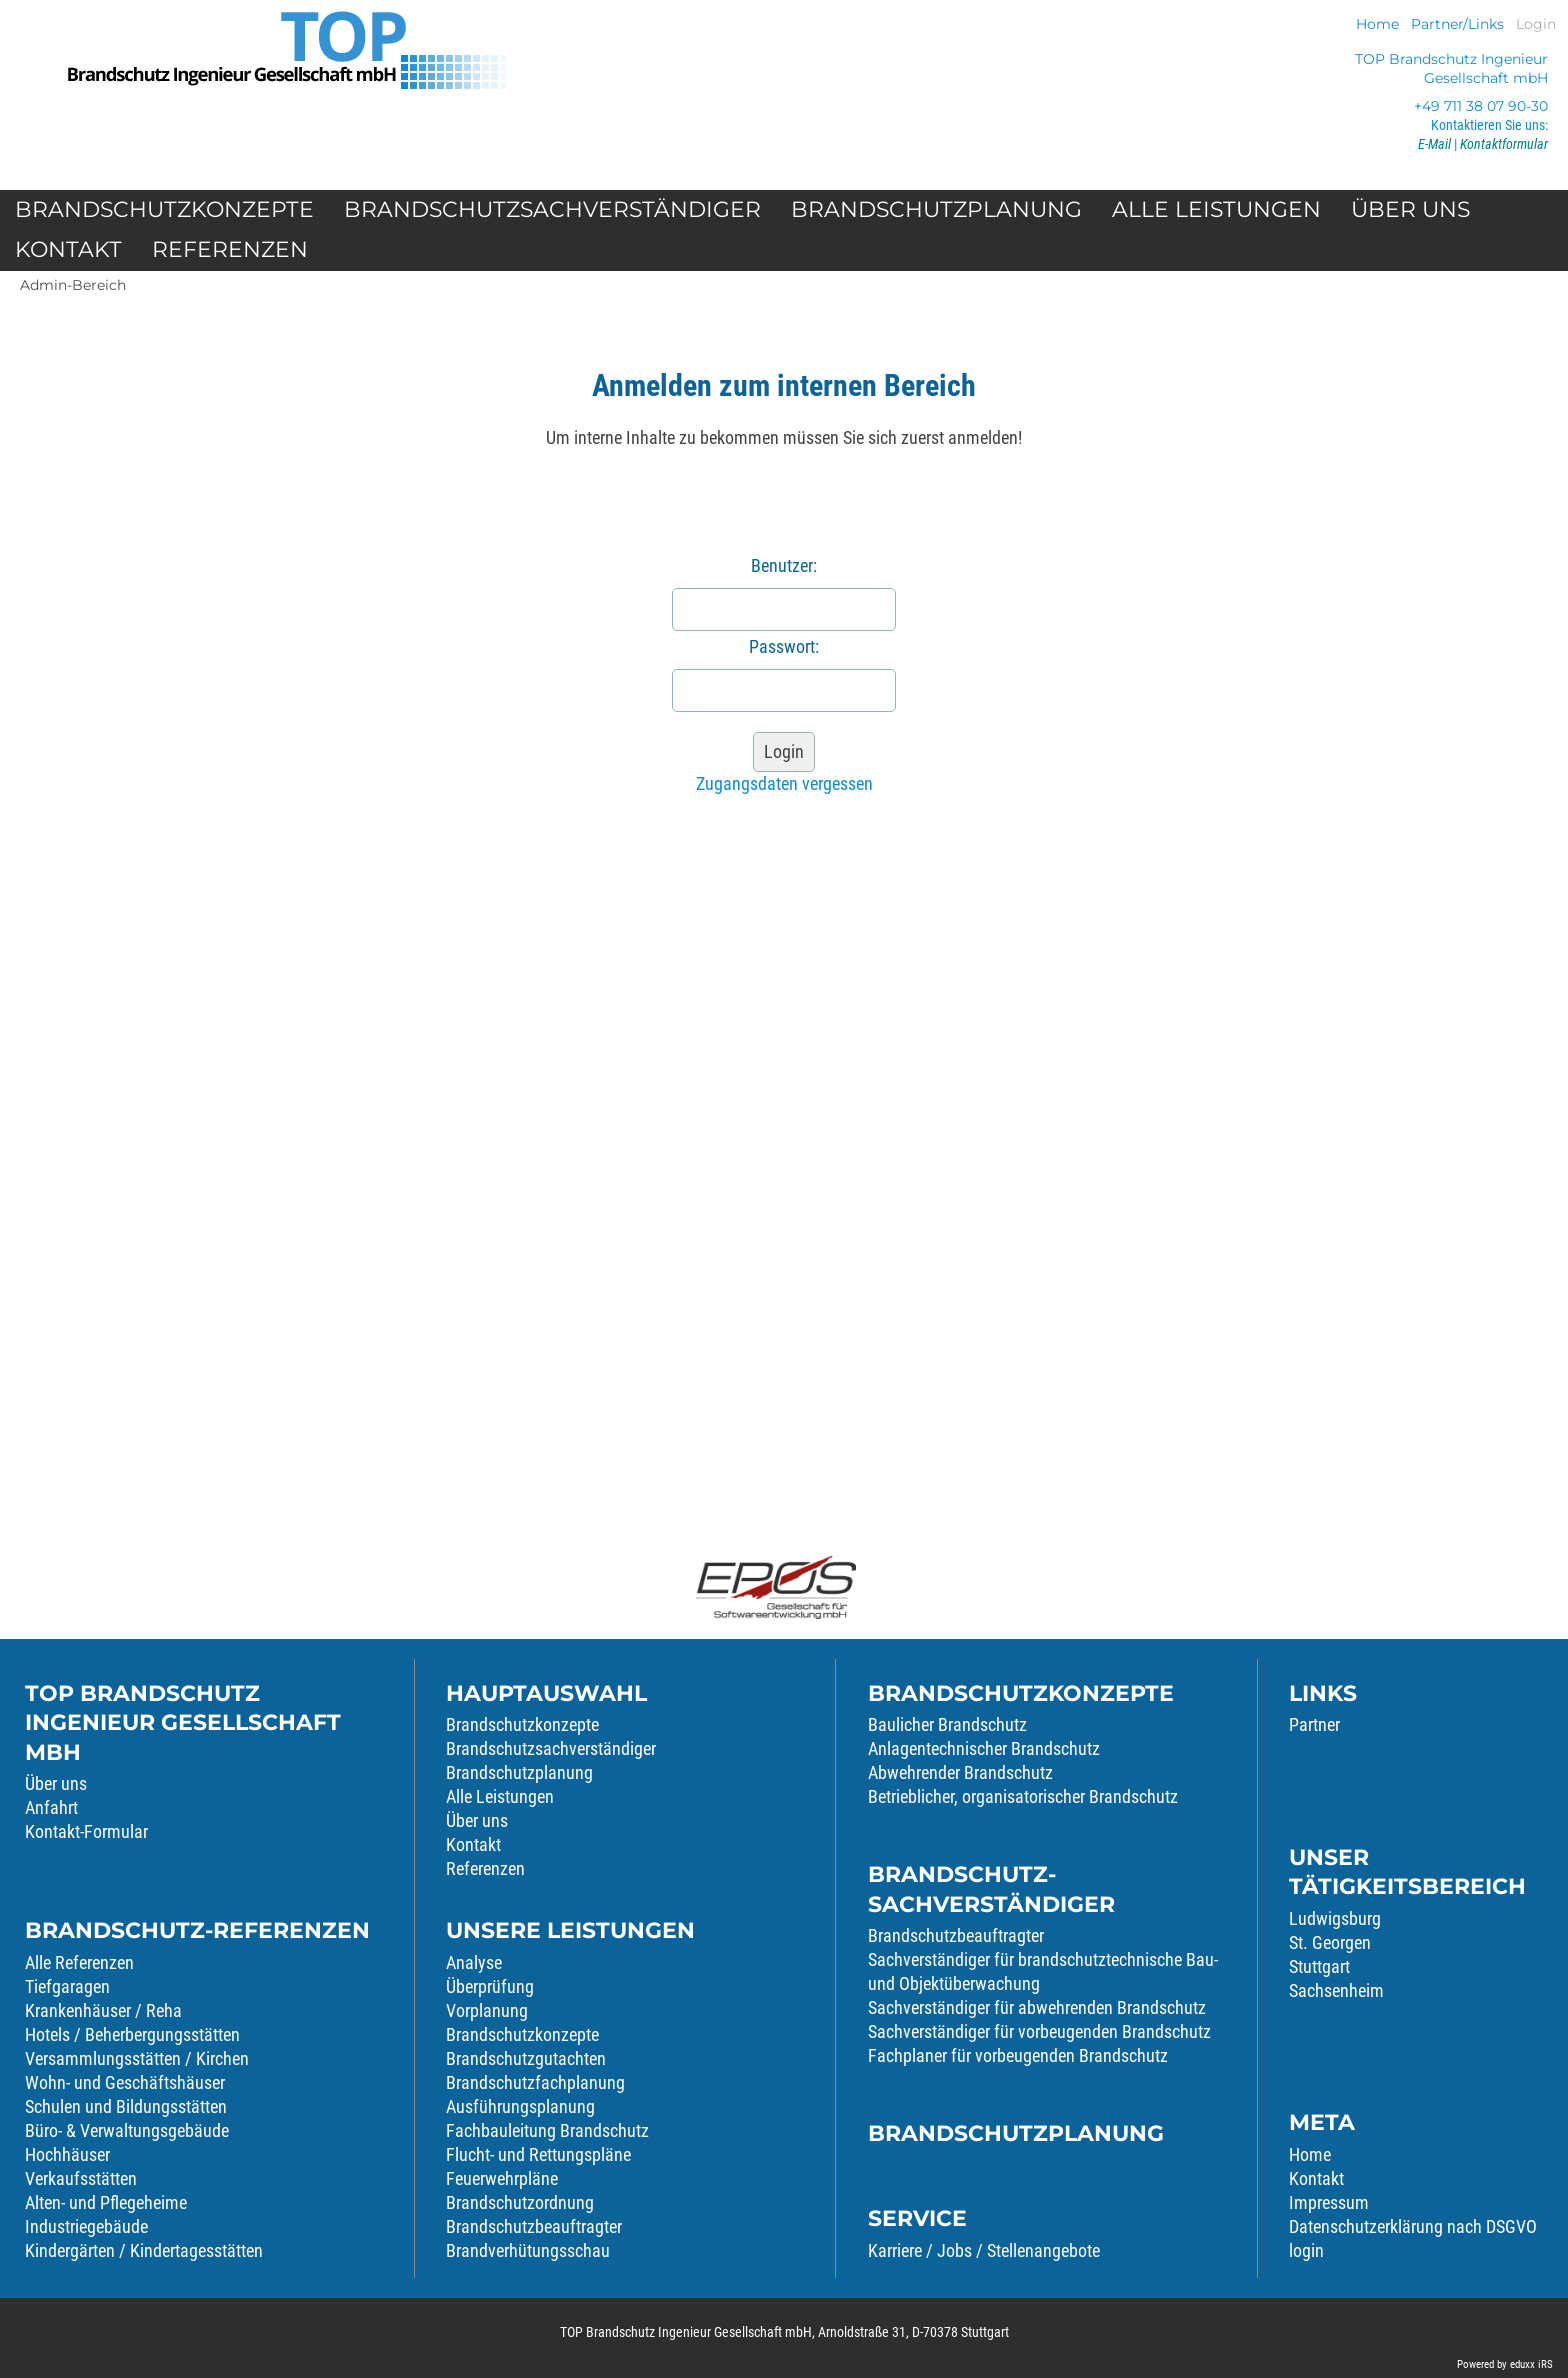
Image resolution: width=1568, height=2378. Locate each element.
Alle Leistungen (500, 1796)
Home (1310, 2154)
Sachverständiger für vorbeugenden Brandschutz (1039, 2031)
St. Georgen (1330, 1942)
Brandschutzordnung (520, 2202)
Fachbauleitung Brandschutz (547, 2130)
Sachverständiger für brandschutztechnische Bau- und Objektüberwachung (1043, 1971)
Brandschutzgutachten (526, 2058)
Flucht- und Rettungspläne (538, 2154)
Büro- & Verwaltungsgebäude (127, 2130)
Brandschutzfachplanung (535, 2082)
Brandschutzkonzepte (522, 1724)
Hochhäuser (67, 2154)
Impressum (1329, 2202)
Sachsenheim (1336, 1990)
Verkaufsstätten (81, 2178)
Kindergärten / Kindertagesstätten (144, 2250)
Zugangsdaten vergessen (784, 783)
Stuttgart (1319, 1966)
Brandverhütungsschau (528, 2250)
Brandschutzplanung (519, 1772)
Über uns (56, 1783)
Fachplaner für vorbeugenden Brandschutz (1018, 2055)
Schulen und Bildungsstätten (126, 2106)
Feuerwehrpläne (502, 2178)
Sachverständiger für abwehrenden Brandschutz (1037, 2007)
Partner (1314, 1724)
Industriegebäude (86, 2226)
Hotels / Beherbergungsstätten (132, 2034)
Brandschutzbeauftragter (534, 2226)
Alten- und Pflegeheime (106, 2202)
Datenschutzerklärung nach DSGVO (1413, 2226)
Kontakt (473, 1844)
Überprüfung (490, 1986)
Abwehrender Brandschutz (960, 1772)
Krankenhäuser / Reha (103, 2010)
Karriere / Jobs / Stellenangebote (984, 2250)
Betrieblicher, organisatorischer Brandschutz (1023, 1796)
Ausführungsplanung (520, 2106)
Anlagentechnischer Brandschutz (984, 1748)
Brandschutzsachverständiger (551, 1748)
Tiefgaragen (67, 1986)
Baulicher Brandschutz (947, 1724)
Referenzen (485, 1868)
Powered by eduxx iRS (1505, 2364)
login (1306, 2250)
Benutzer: (784, 565)
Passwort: (784, 646)
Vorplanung (487, 2010)
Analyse (474, 1962)
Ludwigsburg (1335, 1918)
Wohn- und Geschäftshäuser (125, 2082)
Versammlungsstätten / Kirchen (137, 2058)
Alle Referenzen (79, 1962)
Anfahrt (51, 1807)
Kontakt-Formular (86, 1831)
